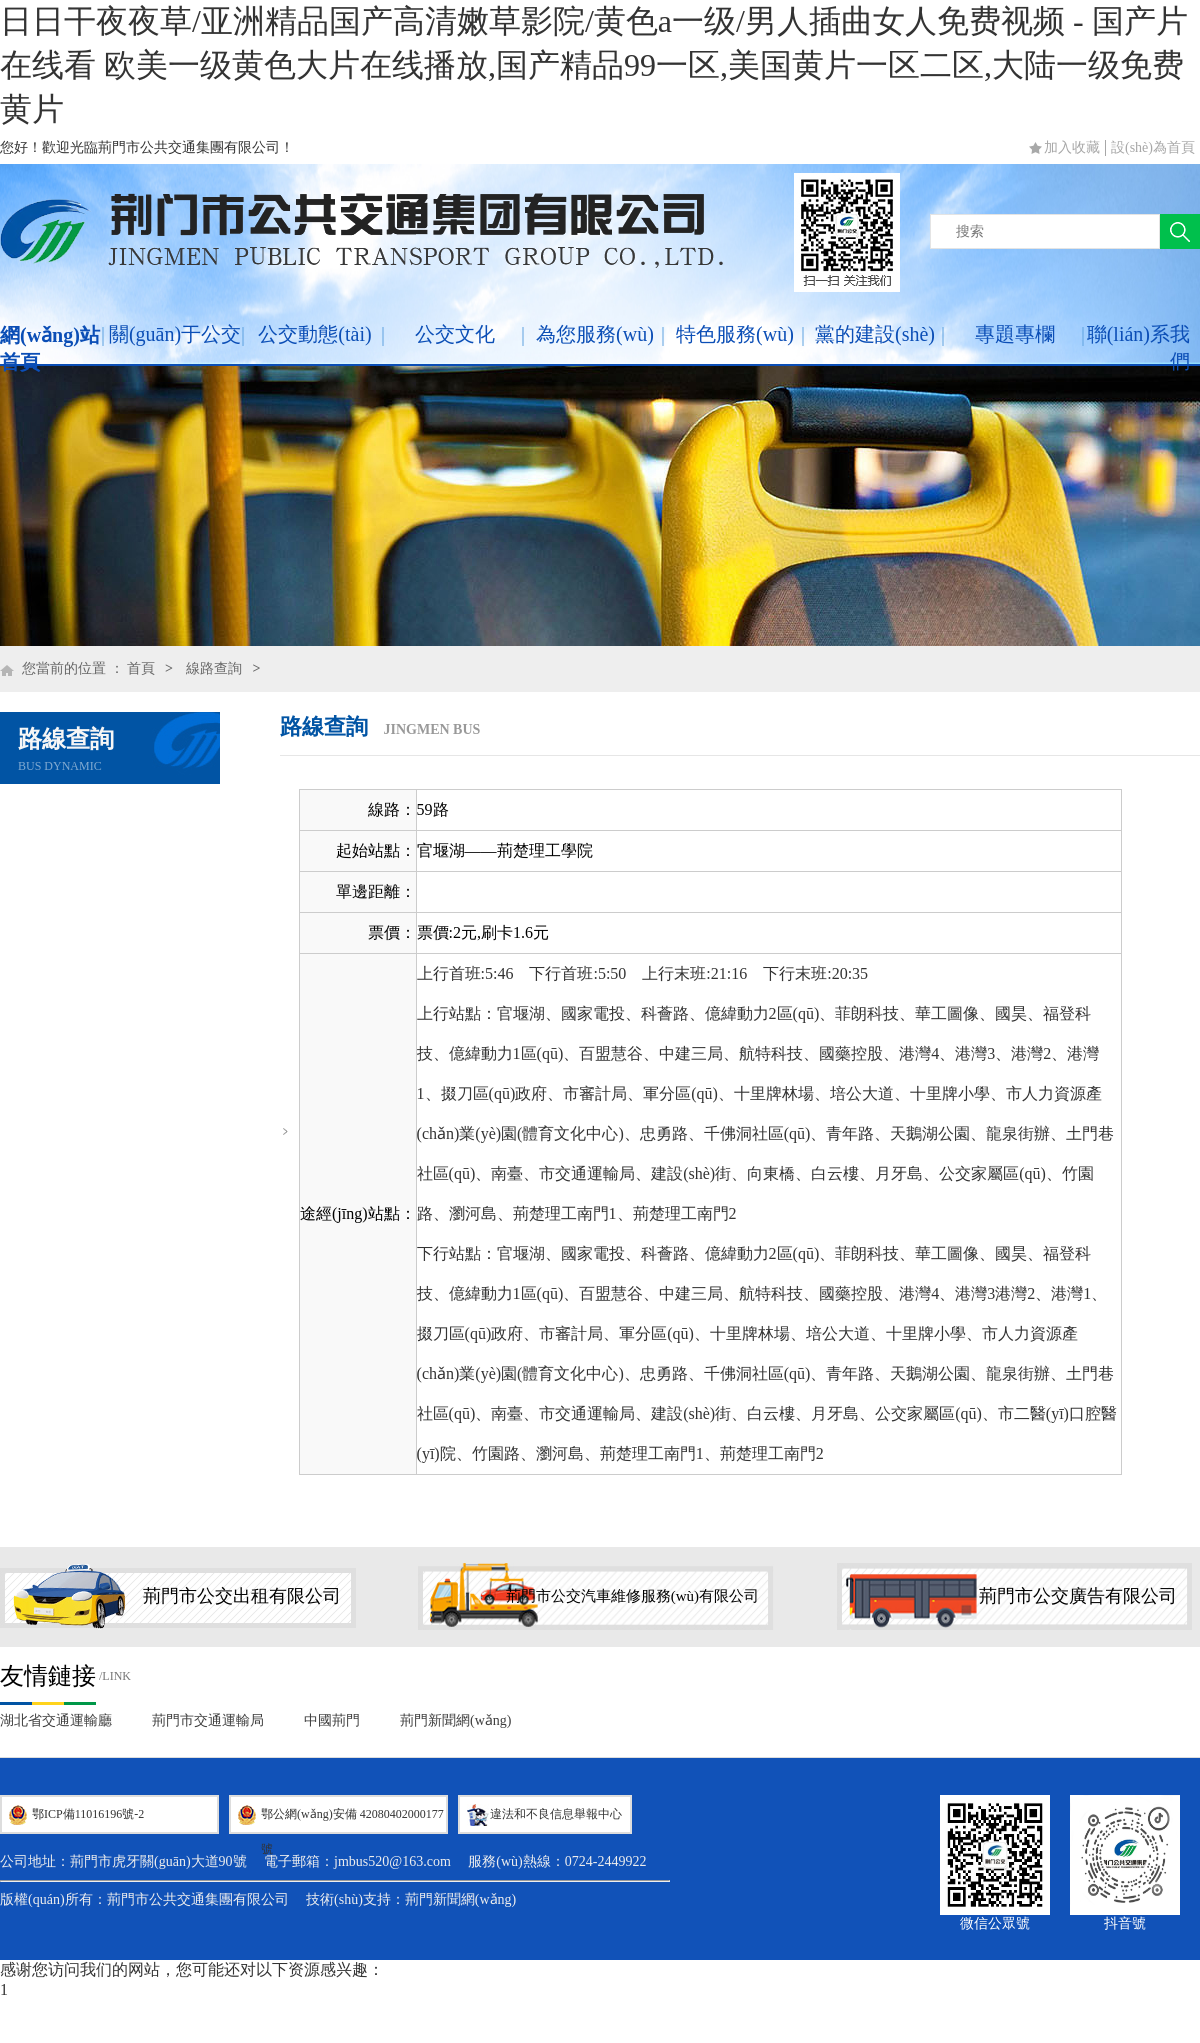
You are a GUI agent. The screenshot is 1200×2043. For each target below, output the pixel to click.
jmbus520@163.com (392, 1861)
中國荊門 (332, 1720)
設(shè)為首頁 (1153, 147)
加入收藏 (1072, 147)
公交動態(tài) (314, 334)
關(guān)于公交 (175, 334)
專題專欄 (1015, 334)
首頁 (141, 668)
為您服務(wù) (595, 334)
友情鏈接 (48, 1676)
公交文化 (455, 334)
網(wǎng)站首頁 (50, 348)
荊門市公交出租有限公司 (242, 1596)
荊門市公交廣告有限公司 (1078, 1596)
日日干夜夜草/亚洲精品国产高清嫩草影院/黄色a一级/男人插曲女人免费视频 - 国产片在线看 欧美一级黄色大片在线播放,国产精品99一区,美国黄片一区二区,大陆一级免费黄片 (594, 65)
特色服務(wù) (735, 334)
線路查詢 (214, 668)
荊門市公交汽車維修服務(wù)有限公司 (632, 1596)
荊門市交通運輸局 (208, 1720)
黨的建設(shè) (875, 334)
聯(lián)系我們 (1138, 347)
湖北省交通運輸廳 (56, 1720)
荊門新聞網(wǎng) (455, 1720)
